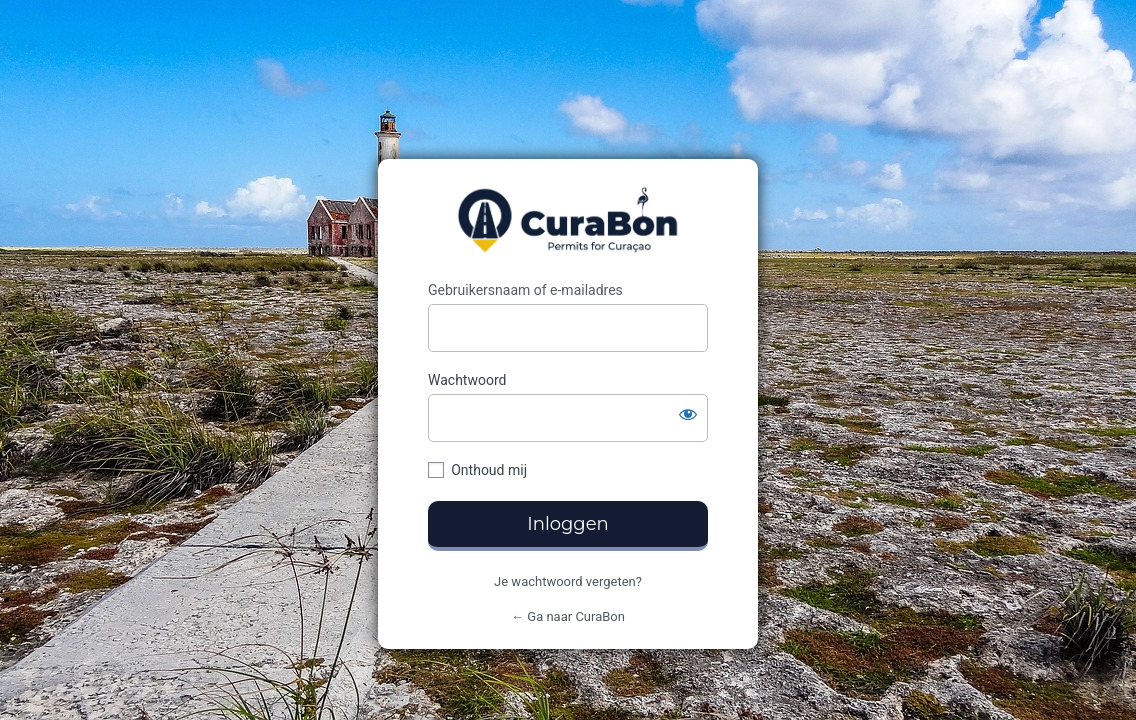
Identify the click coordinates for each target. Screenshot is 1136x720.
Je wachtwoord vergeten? (568, 581)
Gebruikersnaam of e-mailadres (525, 290)
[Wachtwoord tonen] (688, 414)
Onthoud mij (489, 470)
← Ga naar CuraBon (568, 616)
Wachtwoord (467, 380)
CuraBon (568, 220)
